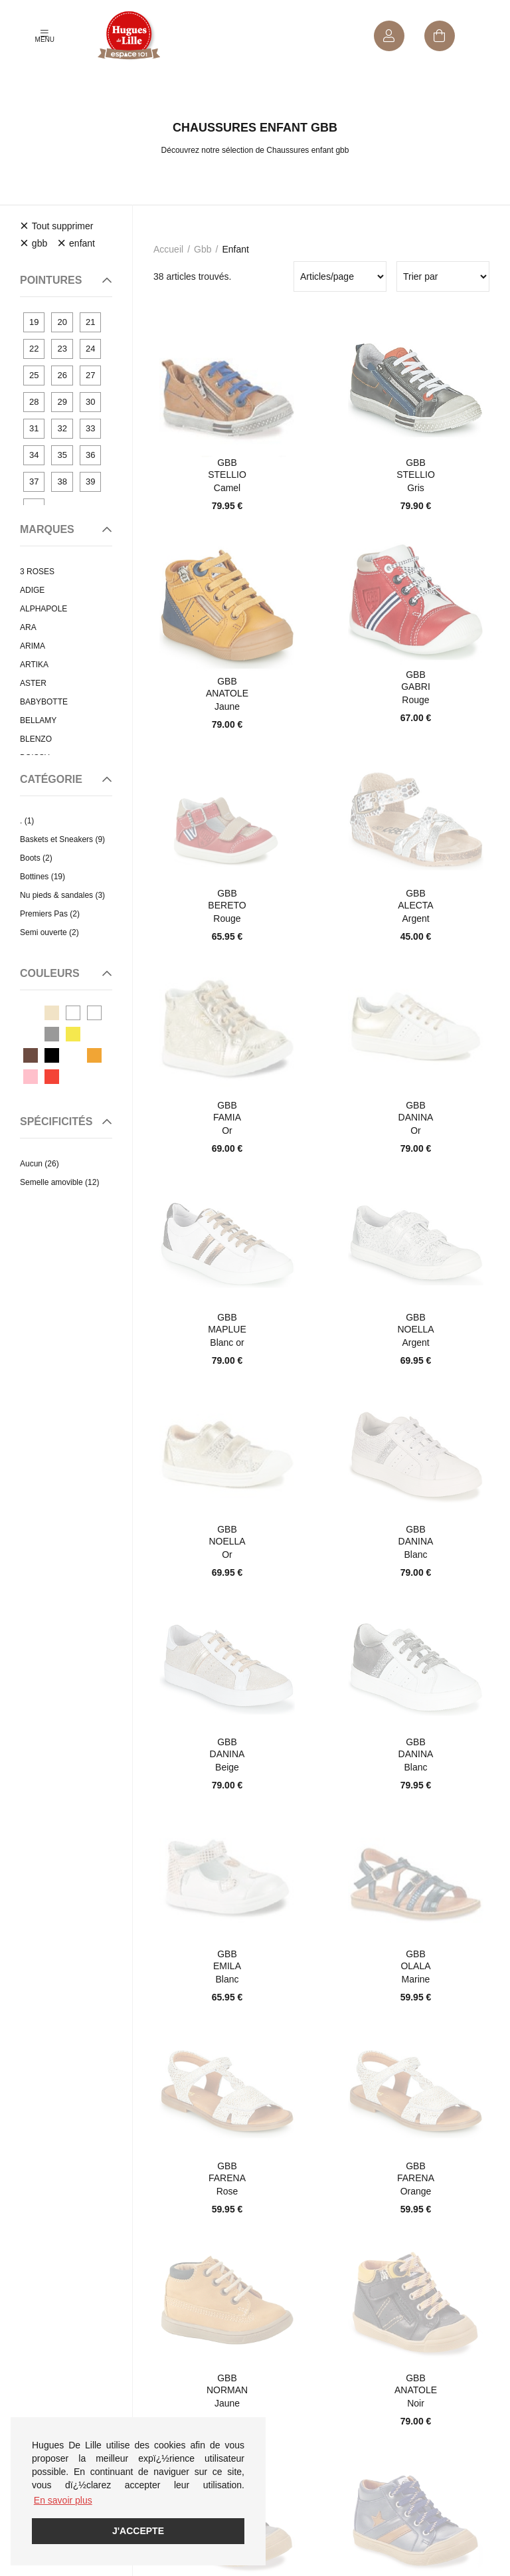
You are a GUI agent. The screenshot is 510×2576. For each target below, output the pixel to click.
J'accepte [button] (138, 2530)
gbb (202, 249)
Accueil (168, 249)
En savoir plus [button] (63, 2500)
